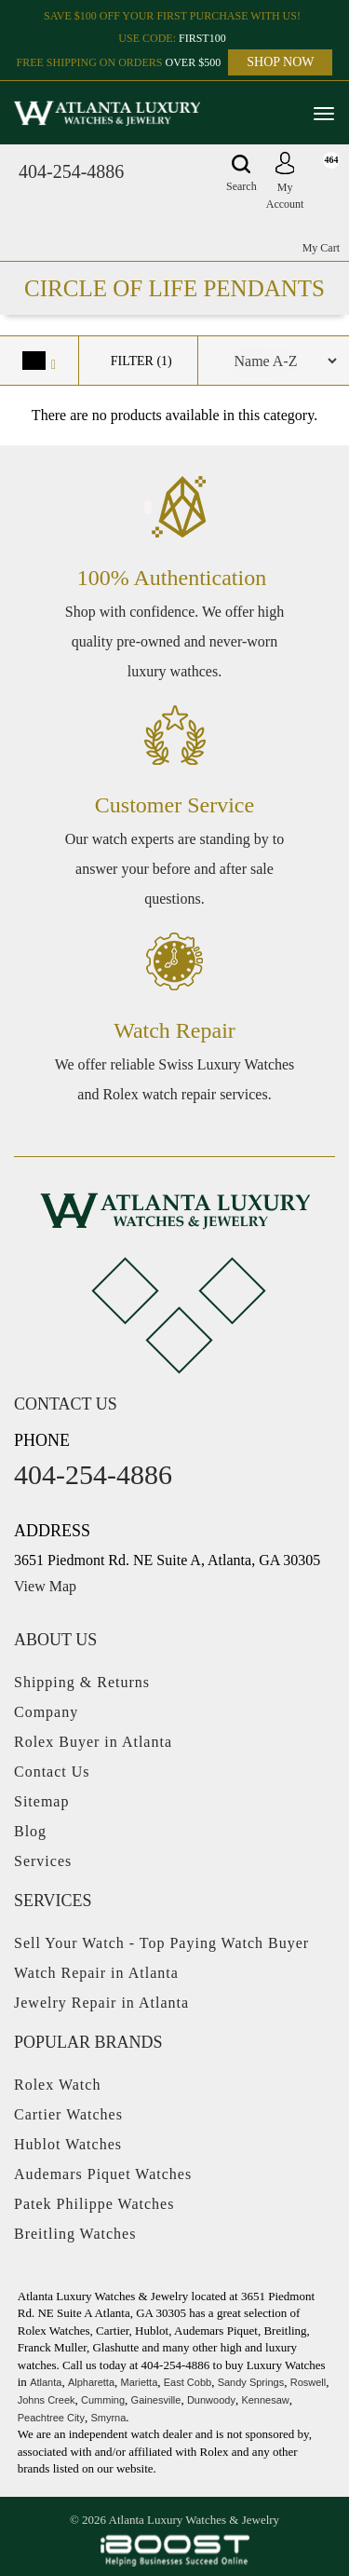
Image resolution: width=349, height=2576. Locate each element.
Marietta (139, 2382)
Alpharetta (91, 2382)
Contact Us (52, 1771)
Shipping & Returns (82, 1682)
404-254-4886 (71, 171)
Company (46, 1712)
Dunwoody (211, 2400)
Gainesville (156, 2400)
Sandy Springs (251, 2382)
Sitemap (41, 1801)
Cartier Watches (68, 2114)
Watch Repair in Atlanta (96, 1973)
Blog (30, 1831)
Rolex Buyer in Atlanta (93, 1742)
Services (43, 1861)
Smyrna (108, 2417)
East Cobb (187, 2382)
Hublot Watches (68, 2144)
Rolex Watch (57, 2084)
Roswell (308, 2382)
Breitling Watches (75, 2234)
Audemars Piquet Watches (103, 2174)
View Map (45, 1586)
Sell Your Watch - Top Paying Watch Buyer (161, 1943)
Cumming (103, 2400)
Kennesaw (265, 2400)
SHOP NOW (280, 62)
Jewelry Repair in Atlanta (101, 2002)
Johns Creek (46, 2400)
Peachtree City (51, 2417)
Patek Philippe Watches (94, 2204)
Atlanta (45, 2382)
